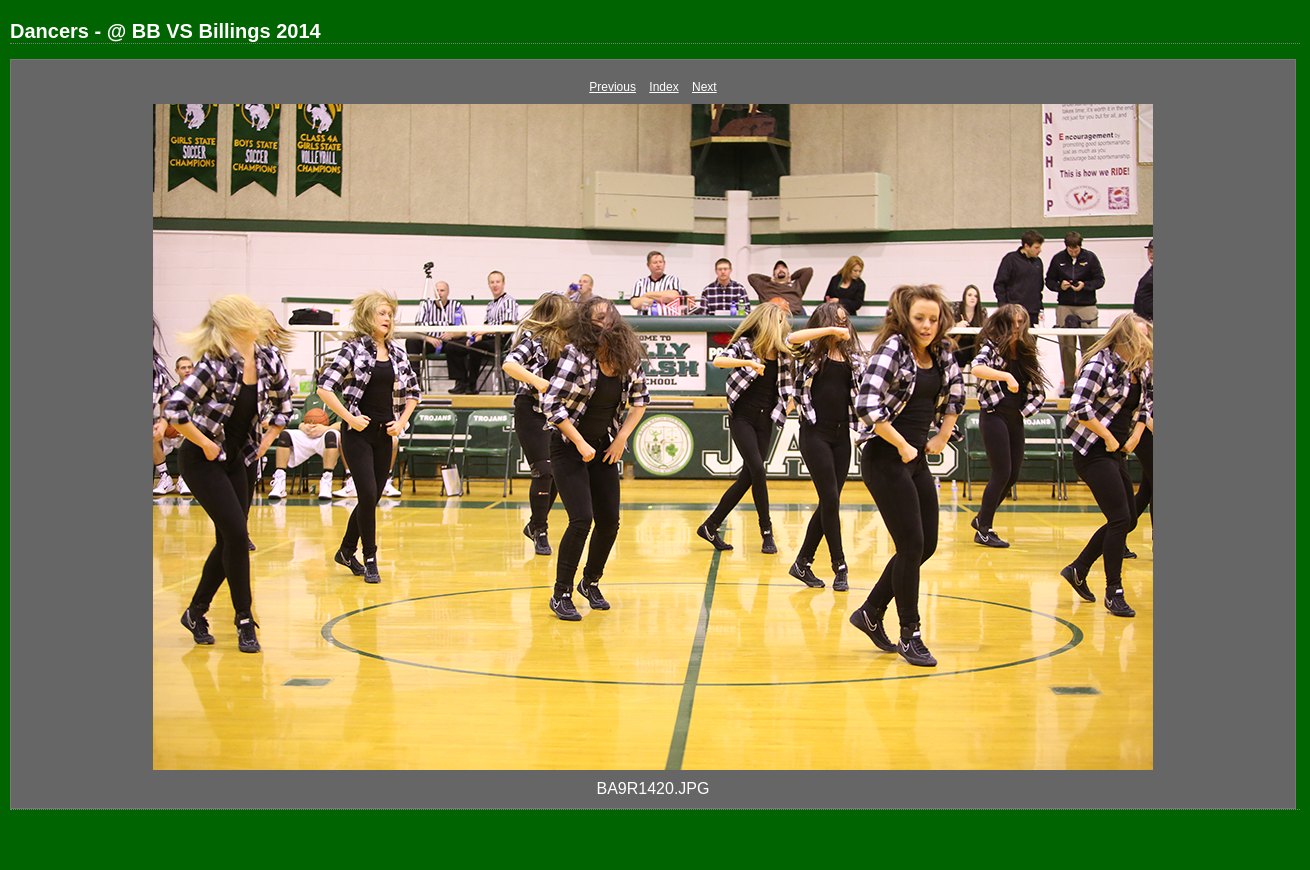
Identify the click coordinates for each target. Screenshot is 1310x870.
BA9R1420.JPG (653, 788)
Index (663, 87)
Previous (612, 87)
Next (704, 87)
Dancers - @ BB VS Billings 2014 (165, 31)
